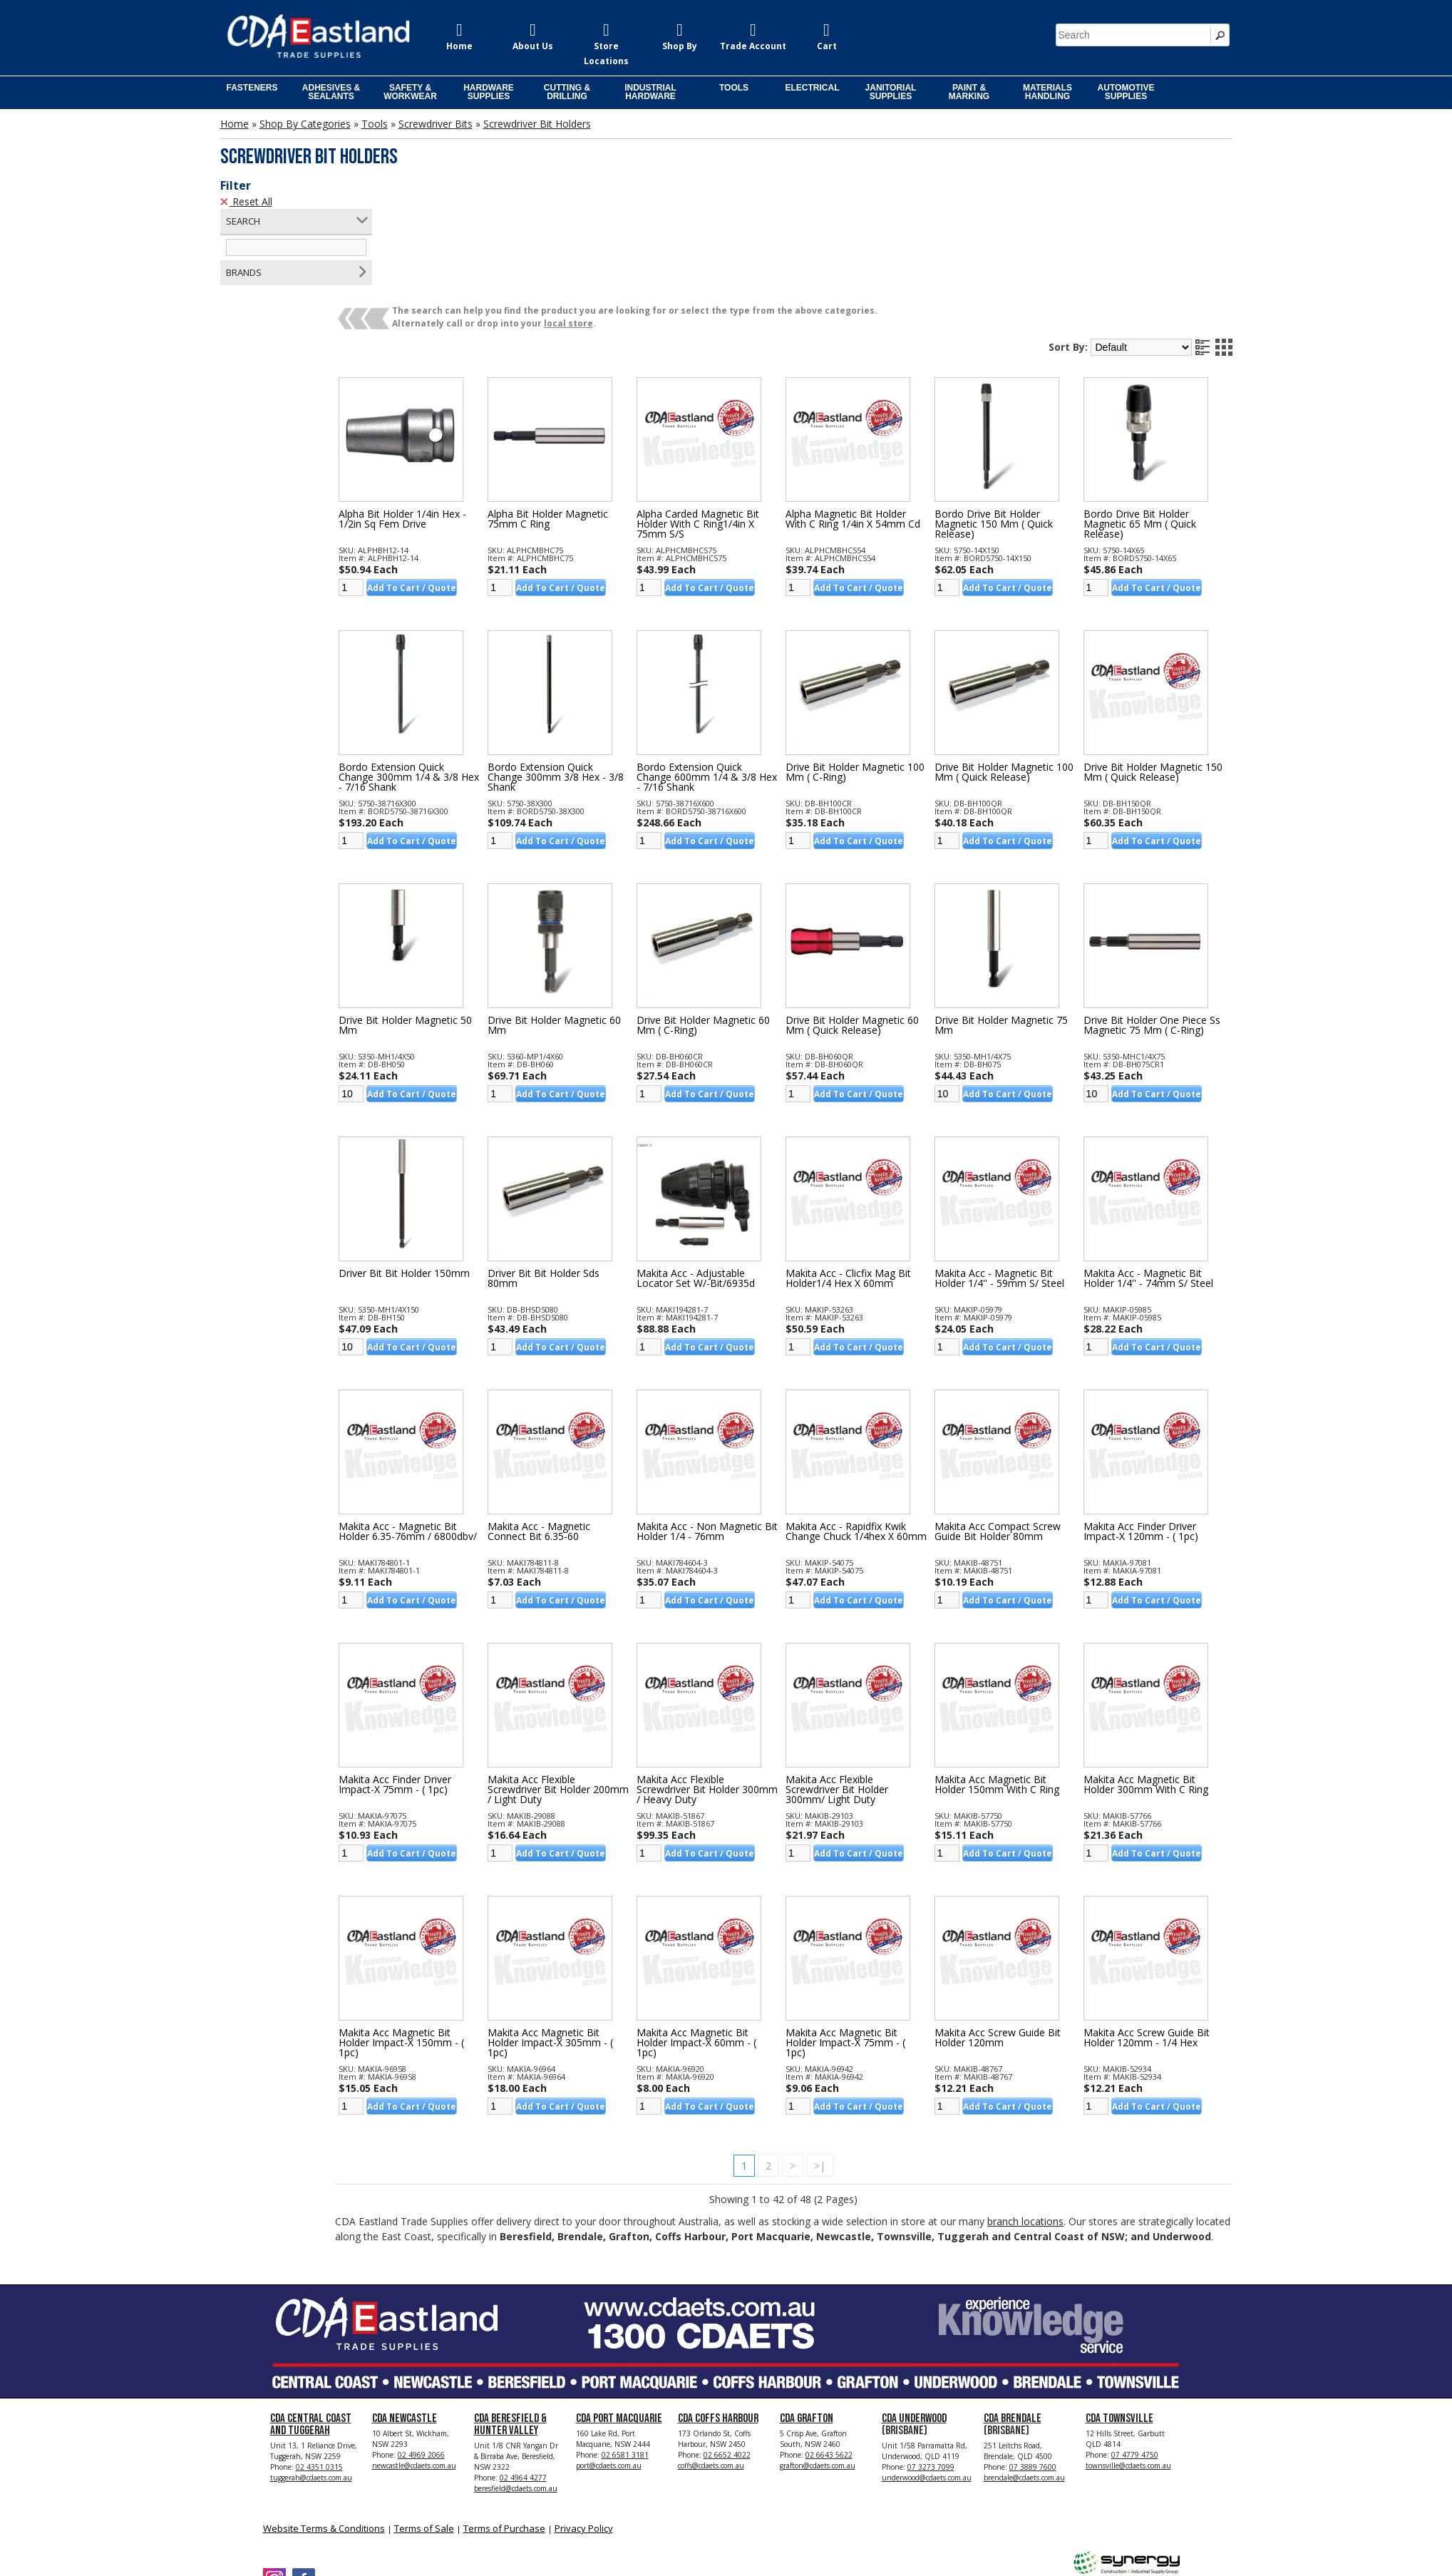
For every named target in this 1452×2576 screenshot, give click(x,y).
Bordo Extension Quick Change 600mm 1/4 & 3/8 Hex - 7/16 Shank (733, 658)
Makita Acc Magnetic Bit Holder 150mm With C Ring (1014, 1666)
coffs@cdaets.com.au (711, 2367)
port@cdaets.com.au (609, 2367)
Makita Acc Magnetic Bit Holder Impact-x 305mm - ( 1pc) (596, 1924)
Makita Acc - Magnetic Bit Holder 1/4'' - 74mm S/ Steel (1157, 1159)
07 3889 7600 (1032, 2369)
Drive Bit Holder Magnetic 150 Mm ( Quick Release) (1152, 653)
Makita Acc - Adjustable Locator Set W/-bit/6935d (732, 1159)
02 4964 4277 (523, 2379)
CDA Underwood (914, 2320)
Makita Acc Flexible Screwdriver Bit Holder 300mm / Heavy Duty (724, 1670)
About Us (533, 46)
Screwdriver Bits (435, 123)
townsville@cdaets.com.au (1128, 2367)
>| (847, 2046)
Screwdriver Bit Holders (537, 123)
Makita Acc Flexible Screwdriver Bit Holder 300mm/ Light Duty (864, 1670)
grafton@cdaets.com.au (817, 2367)
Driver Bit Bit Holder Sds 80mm (589, 1159)
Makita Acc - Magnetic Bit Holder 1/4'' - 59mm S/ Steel (1017, 1159)
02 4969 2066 (421, 2356)
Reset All (246, 201)
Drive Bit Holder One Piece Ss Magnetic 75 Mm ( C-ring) (1154, 911)
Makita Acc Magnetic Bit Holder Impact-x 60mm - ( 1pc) (733, 1924)
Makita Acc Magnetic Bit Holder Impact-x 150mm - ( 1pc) (456, 1924)
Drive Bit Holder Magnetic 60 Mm (592, 906)
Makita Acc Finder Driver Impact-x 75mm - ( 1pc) (449, 1666)
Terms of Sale (424, 2429)
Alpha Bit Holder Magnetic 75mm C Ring (593, 400)
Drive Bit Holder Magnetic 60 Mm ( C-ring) (732, 906)
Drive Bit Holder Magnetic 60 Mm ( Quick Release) (872, 906)
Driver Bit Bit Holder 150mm (459, 1154)
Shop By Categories (305, 123)
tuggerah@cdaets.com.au (311, 2379)
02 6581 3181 (625, 2356)
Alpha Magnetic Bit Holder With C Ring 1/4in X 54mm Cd (873, 405)
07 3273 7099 (930, 2369)
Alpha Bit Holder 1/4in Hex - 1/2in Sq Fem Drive (457, 400)
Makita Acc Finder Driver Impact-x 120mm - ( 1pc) (1150, 1412)
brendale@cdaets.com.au (1024, 2379)
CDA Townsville (1119, 2320)
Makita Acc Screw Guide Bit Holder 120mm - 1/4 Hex (1156, 1919)
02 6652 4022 (727, 2356)
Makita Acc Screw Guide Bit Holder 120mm (1015, 1919)
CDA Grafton (806, 2320)
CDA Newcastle (404, 2320)
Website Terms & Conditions (324, 2429)
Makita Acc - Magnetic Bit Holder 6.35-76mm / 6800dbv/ (452, 1417)
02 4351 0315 (319, 2369)
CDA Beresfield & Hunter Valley (510, 2326)
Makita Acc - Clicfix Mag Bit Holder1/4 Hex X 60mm (875, 1159)
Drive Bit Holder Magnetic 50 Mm (453, 906)
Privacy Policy (584, 2429)
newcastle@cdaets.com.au (414, 2367)
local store (622, 204)
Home (459, 46)
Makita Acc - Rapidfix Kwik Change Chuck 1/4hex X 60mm (873, 1417)
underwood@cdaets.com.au (927, 2379)
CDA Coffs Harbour (718, 2320)
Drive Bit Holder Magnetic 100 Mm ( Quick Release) (1011, 653)
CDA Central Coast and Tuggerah (310, 2326)
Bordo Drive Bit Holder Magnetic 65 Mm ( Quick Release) (1149, 405)
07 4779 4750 (1134, 2356)
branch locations (1080, 2102)
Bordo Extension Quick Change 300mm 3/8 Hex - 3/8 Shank (592, 658)
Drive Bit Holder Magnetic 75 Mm (1011, 906)
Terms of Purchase (504, 2429)
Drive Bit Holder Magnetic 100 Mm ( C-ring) (872, 653)
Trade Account (753, 46)
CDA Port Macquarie (619, 2320)
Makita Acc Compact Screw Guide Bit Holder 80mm (1015, 1412)
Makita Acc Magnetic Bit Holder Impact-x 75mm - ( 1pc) (872, 1924)
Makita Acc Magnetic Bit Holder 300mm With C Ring (1155, 1666)
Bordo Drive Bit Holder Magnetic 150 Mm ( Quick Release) (1011, 405)
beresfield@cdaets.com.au (515, 2390)
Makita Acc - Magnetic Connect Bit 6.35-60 (584, 1412)
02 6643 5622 (829, 2356)
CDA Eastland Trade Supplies (384, 2527)
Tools (374, 123)
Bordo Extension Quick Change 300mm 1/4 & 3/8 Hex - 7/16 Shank (453, 658)
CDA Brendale (1012, 2320)
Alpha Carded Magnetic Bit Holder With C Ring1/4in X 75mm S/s (734, 405)
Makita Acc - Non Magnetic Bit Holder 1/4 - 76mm (735, 1412)
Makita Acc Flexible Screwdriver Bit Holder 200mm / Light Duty (584, 1670)
